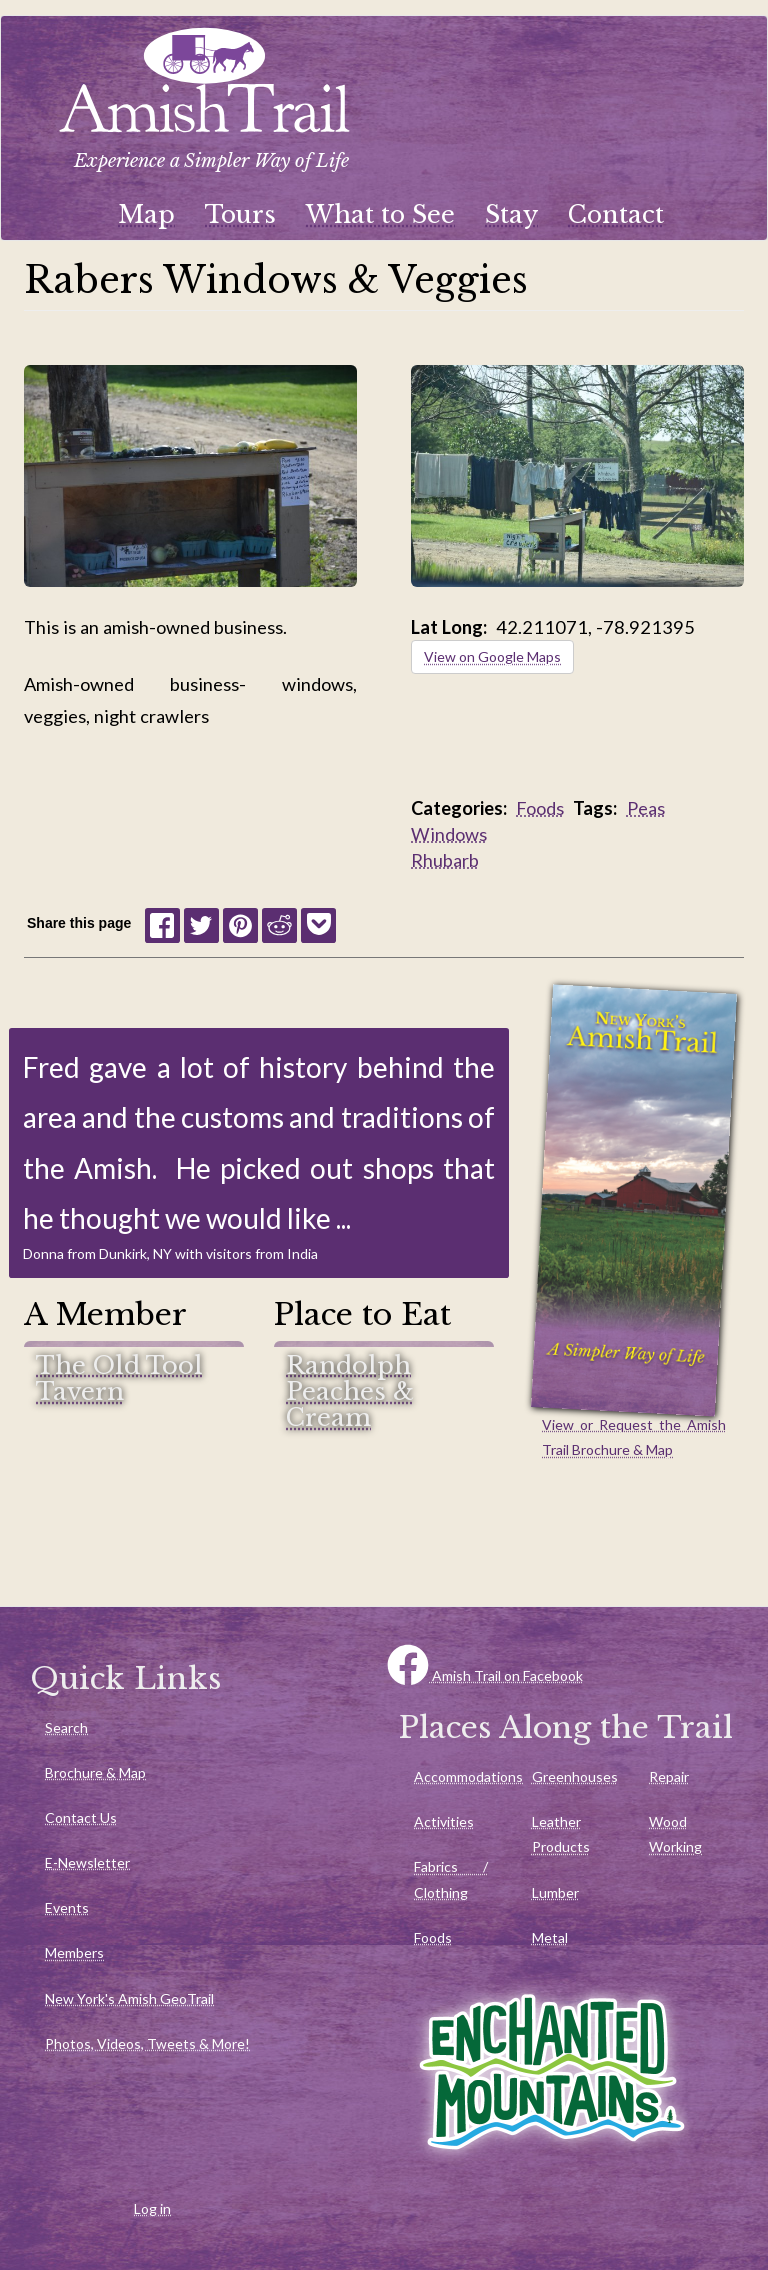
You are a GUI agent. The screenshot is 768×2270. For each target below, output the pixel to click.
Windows (449, 834)
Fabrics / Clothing (451, 1879)
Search (66, 1727)
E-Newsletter (87, 1862)
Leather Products (561, 1834)
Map (146, 214)
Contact (616, 214)
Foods (540, 808)
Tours (240, 214)
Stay (511, 214)
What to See (380, 214)
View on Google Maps (492, 656)
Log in (152, 2208)
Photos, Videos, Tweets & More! (147, 2043)
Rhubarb (445, 860)
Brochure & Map (95, 1772)
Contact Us (81, 1817)
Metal (550, 1937)
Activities (444, 1821)
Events (67, 1907)
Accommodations (458, 1776)
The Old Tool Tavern (119, 1379)
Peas (646, 808)
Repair (669, 1776)
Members (74, 1952)
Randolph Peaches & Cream (350, 1393)
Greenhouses (575, 1776)
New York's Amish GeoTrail (129, 1998)
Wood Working (675, 1834)
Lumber (555, 1892)
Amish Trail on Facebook (485, 1675)
